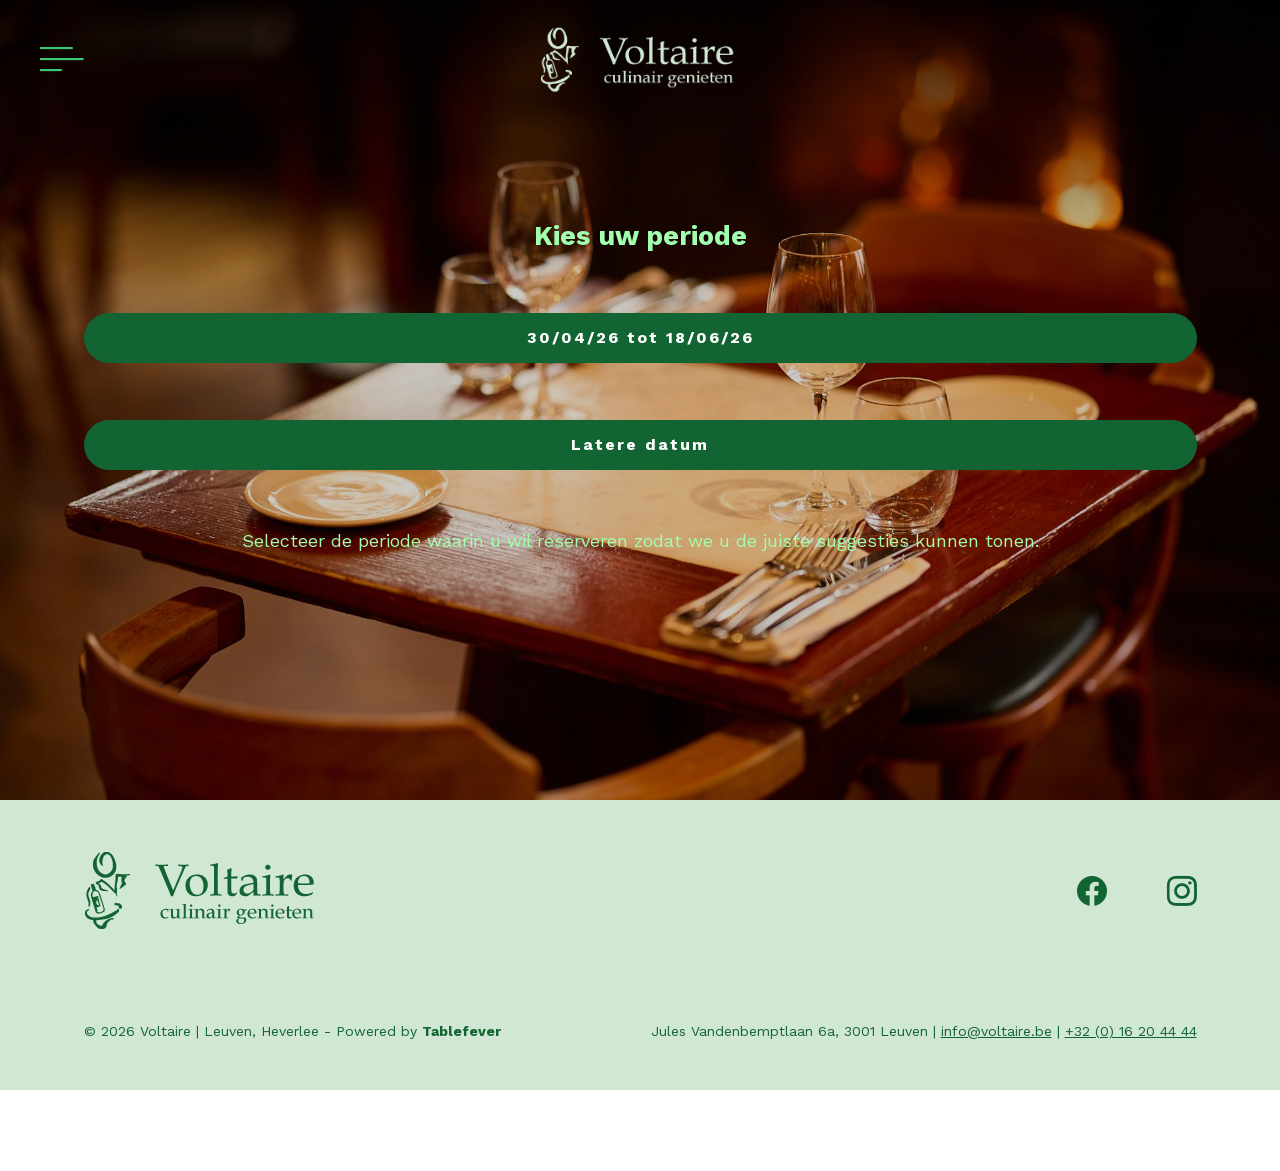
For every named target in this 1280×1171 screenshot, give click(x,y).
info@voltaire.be (996, 1031)
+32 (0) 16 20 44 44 (1131, 1031)
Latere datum (640, 444)
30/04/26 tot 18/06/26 (640, 337)
